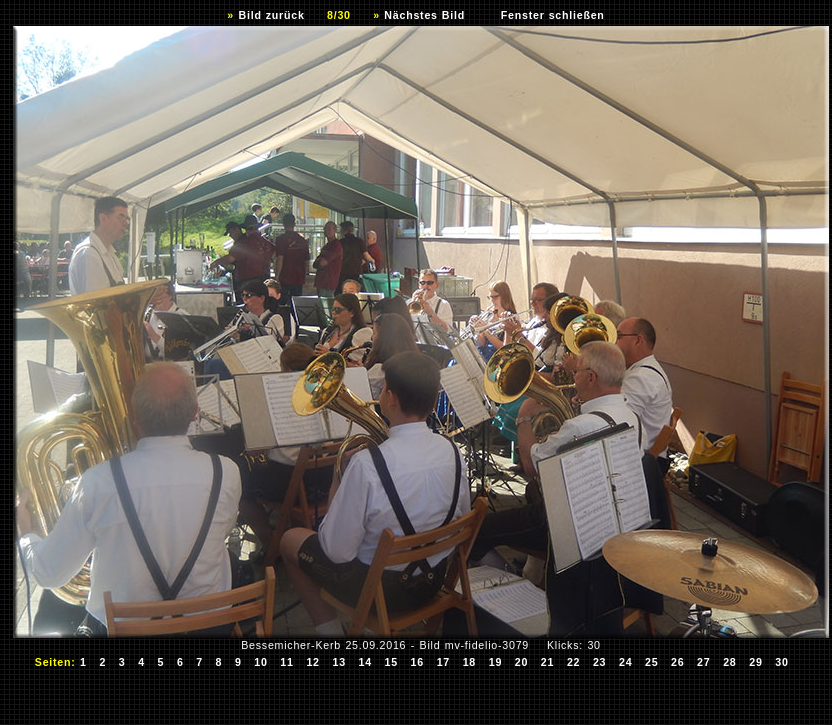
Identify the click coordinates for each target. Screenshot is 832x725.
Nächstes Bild (424, 15)
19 (496, 662)
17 (444, 662)
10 (261, 662)
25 (652, 662)
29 (756, 662)
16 (418, 662)
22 (574, 662)
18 (470, 662)
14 (365, 662)
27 (704, 662)
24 (626, 662)
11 (287, 662)
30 (782, 662)
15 (391, 662)
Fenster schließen (553, 15)
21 (548, 662)
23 (600, 662)
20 (522, 662)
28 (730, 662)
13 (339, 662)
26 (678, 662)
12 (313, 662)
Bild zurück (272, 15)
